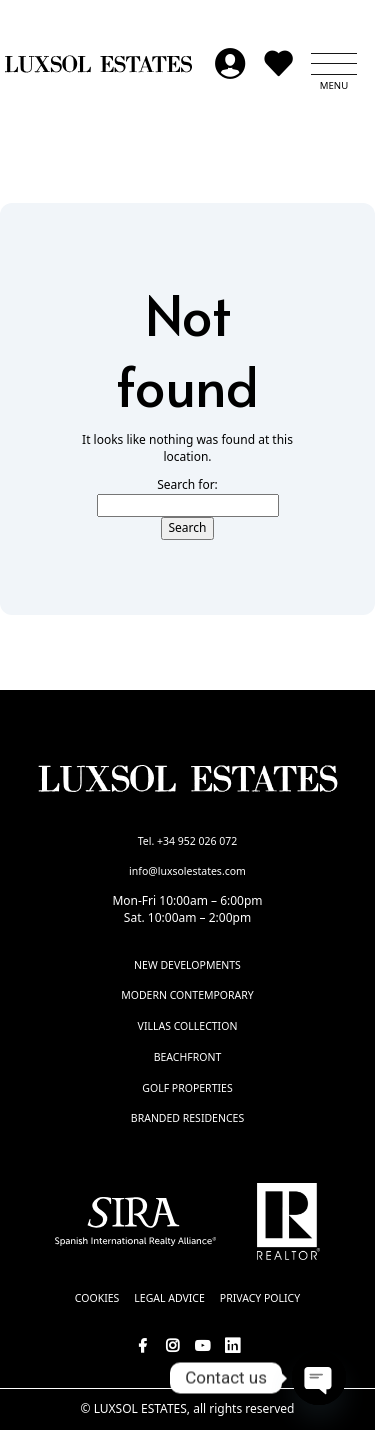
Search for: (187, 485)
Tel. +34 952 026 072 (188, 841)
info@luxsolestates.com (187, 871)
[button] (334, 64)
